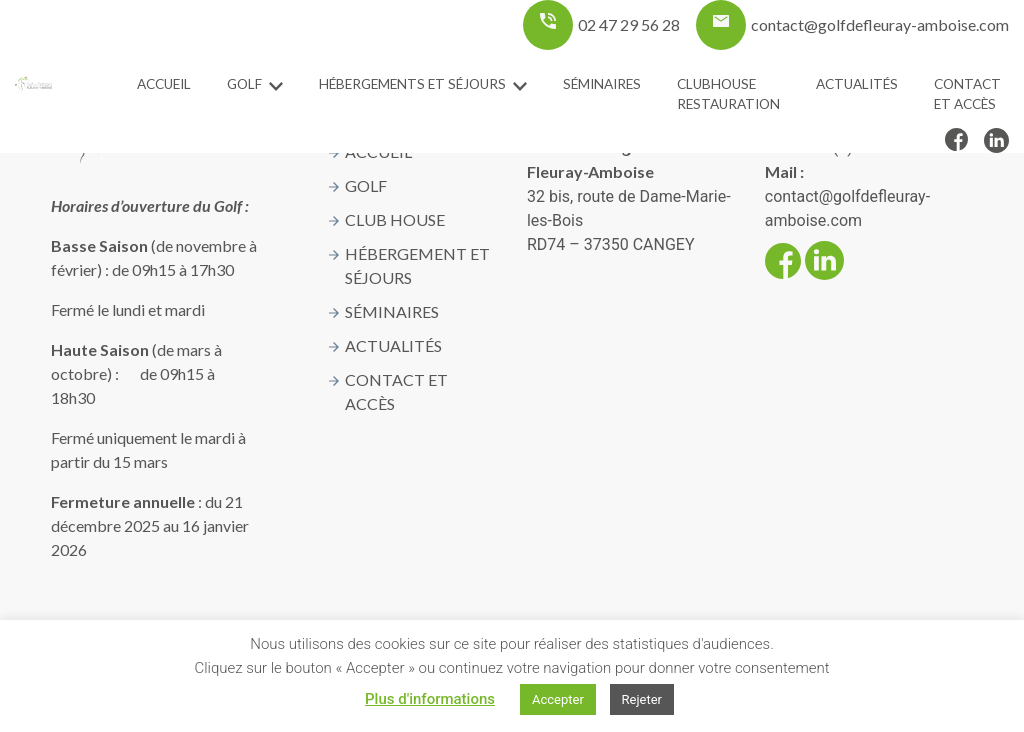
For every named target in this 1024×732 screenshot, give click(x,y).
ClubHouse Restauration (728, 94)
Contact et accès (967, 94)
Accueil (164, 84)
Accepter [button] (558, 699)
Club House (395, 219)
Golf (244, 84)
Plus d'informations (430, 699)
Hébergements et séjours (412, 84)
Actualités (857, 84)
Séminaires (602, 84)
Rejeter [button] (642, 699)
